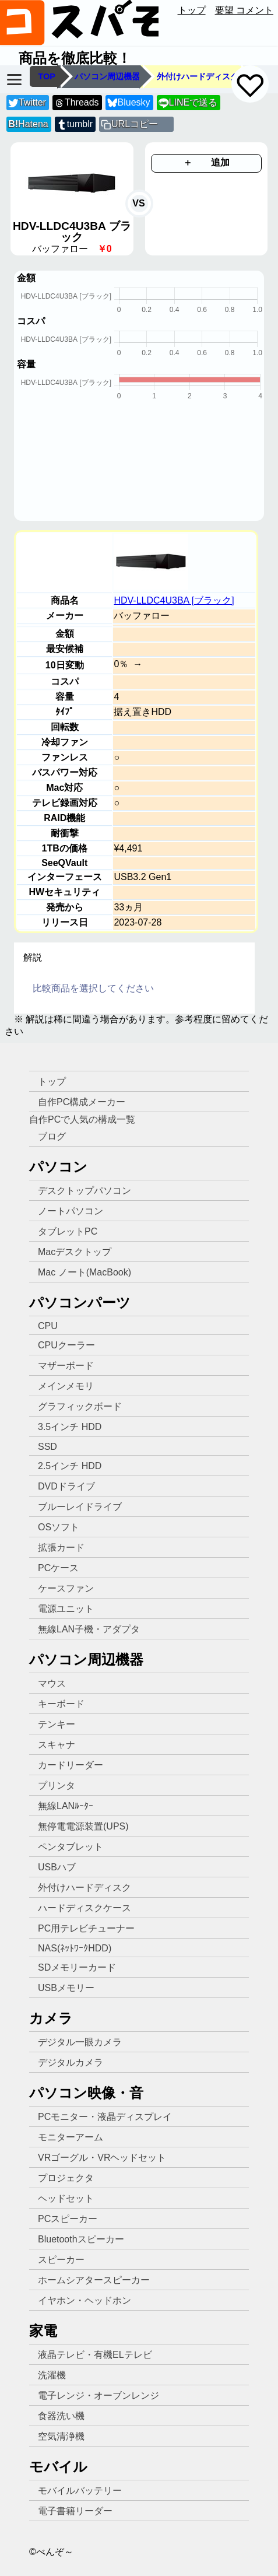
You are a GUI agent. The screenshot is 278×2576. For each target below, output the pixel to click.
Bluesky (128, 102)
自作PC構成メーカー (81, 1102)
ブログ (52, 1136)
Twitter (27, 102)
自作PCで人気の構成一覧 (82, 1119)
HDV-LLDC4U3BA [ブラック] (174, 600)
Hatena (28, 124)
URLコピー (134, 124)
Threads (76, 102)
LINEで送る (188, 102)
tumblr (75, 124)
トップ (192, 10)
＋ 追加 (206, 162)
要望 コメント (244, 10)
